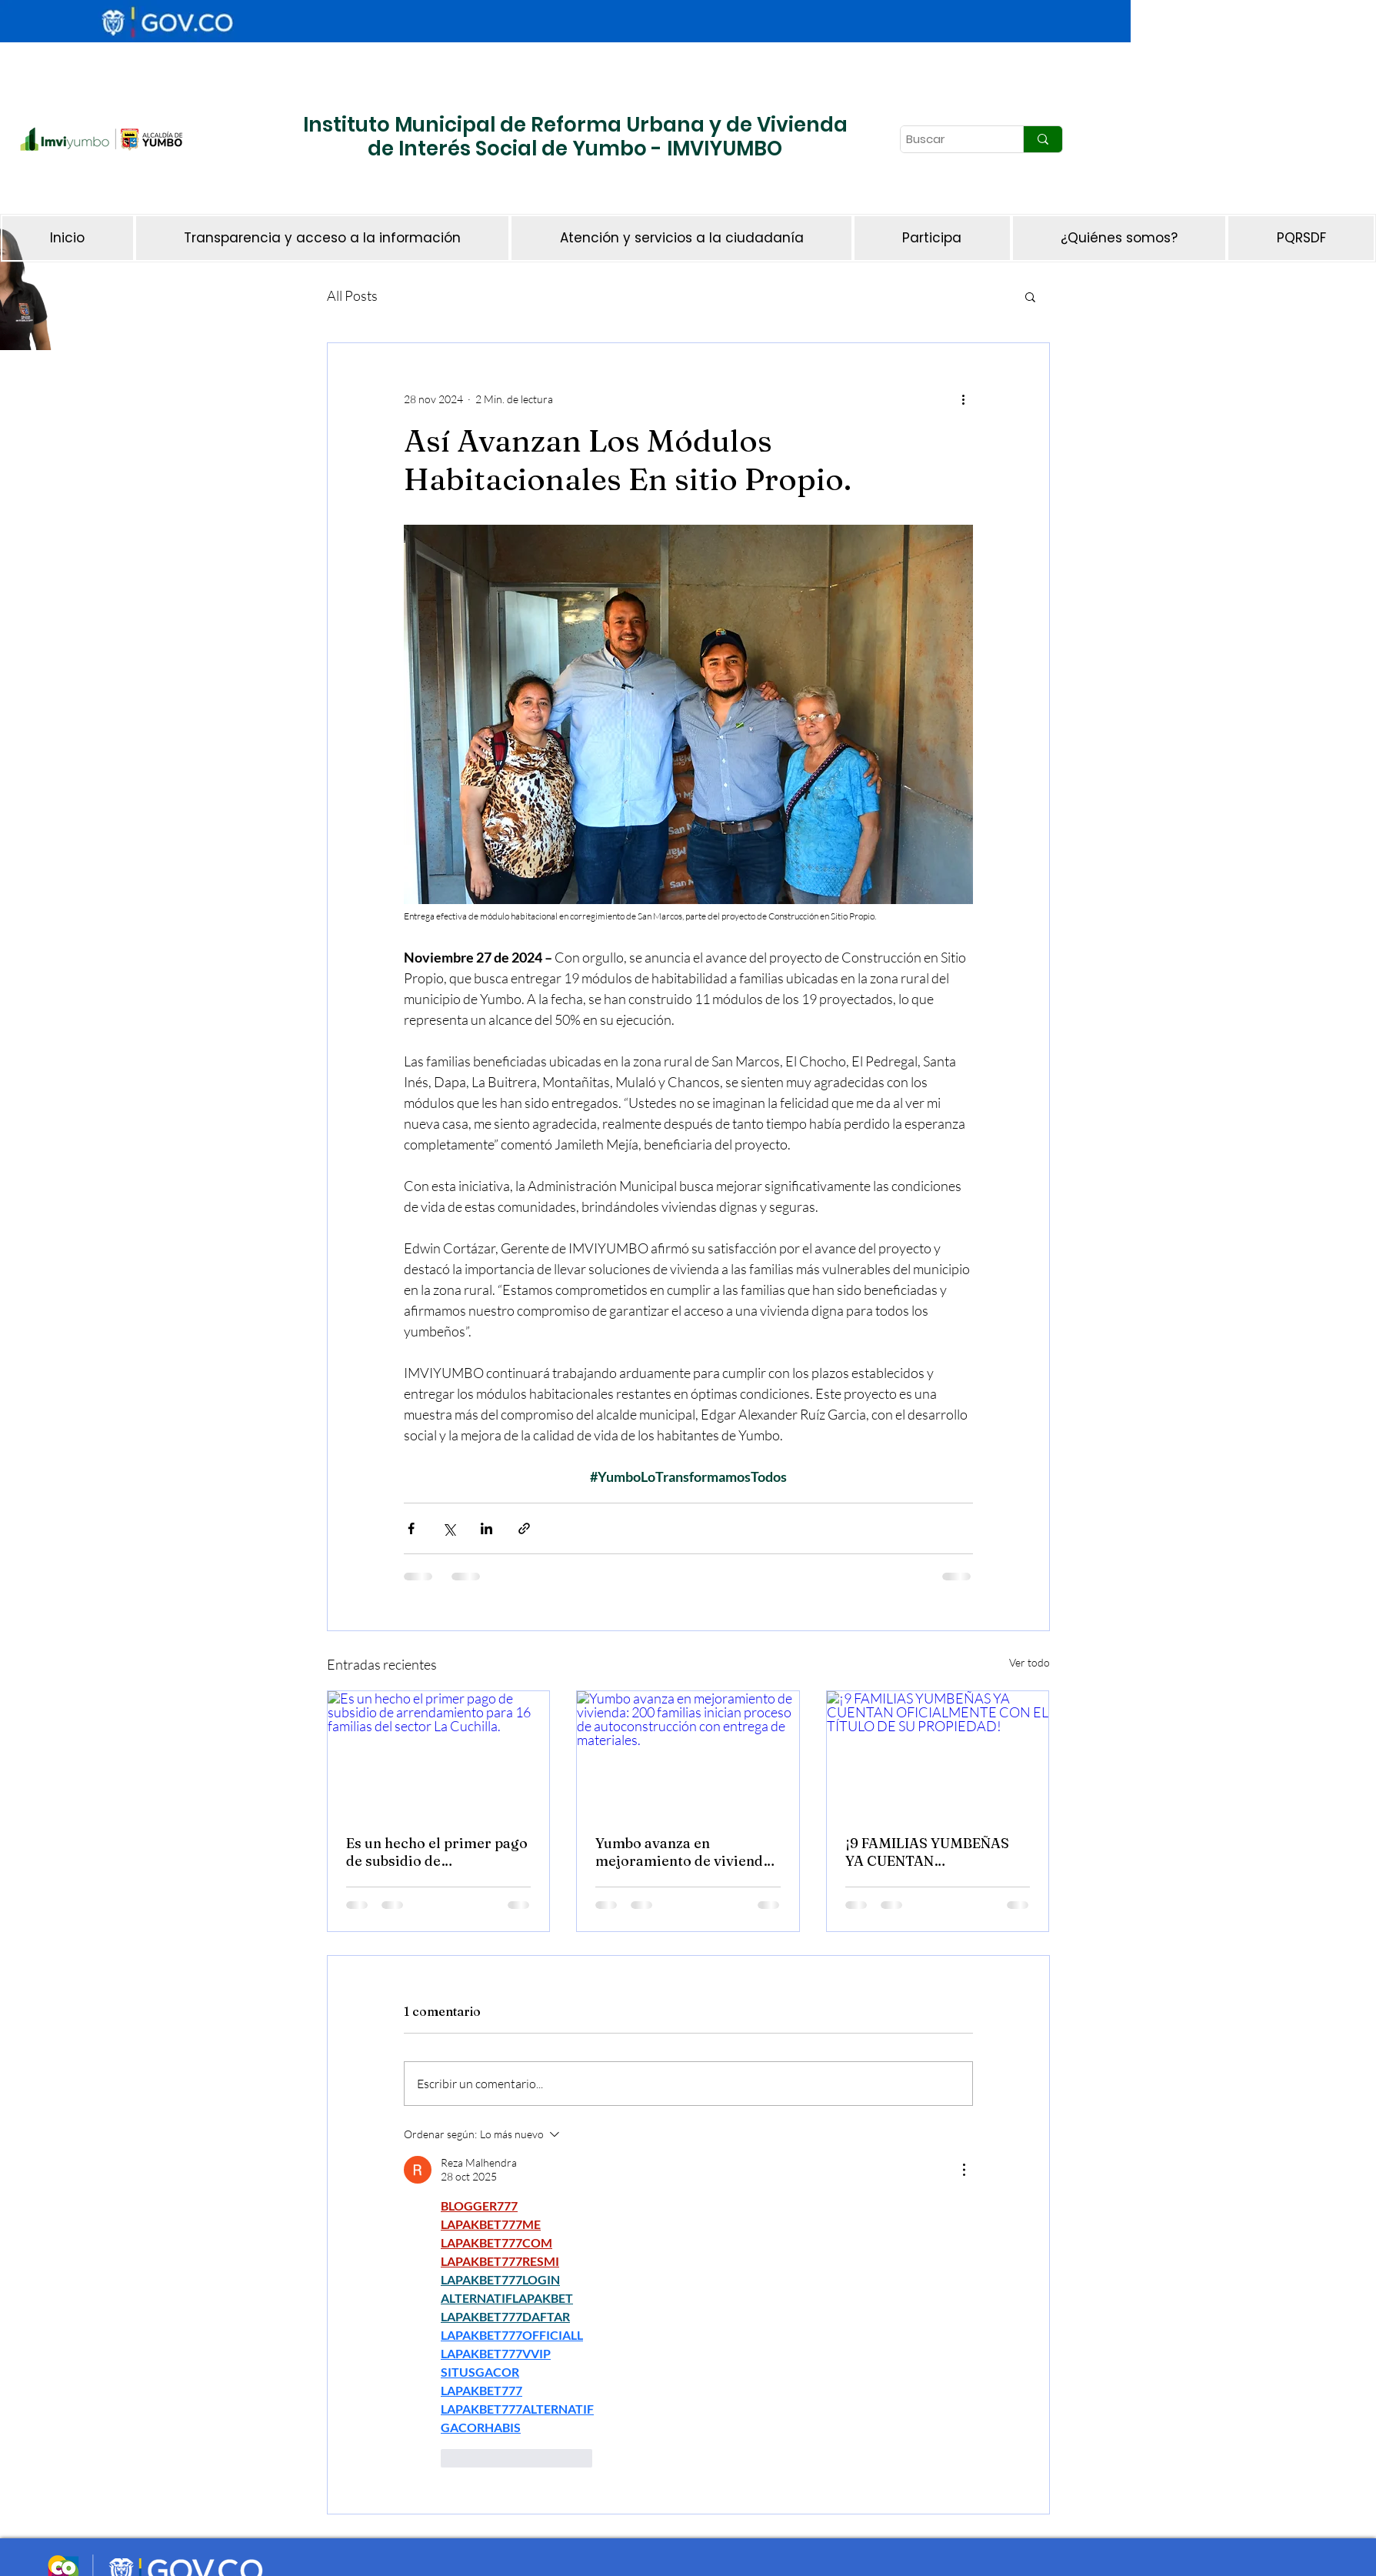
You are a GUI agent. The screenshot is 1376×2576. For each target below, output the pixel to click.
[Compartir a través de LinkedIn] (486, 1528)
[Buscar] (948, 139)
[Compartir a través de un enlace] (524, 1528)
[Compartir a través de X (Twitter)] (448, 1528)
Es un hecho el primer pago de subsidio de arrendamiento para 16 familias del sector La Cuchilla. (437, 1852)
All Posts (352, 295)
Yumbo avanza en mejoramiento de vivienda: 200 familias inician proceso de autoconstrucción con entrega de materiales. (685, 1852)
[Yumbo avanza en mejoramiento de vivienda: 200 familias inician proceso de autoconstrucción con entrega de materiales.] (688, 1753)
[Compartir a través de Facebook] (411, 1528)
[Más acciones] (964, 398)
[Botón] (67, 190)
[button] (1030, 296)
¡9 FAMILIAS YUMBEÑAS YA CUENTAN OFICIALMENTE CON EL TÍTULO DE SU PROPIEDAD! (927, 1852)
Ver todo (1029, 1662)
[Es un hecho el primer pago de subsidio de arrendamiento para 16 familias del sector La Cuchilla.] (439, 1753)
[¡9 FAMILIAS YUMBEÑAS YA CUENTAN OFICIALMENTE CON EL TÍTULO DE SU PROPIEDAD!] (938, 1753)
